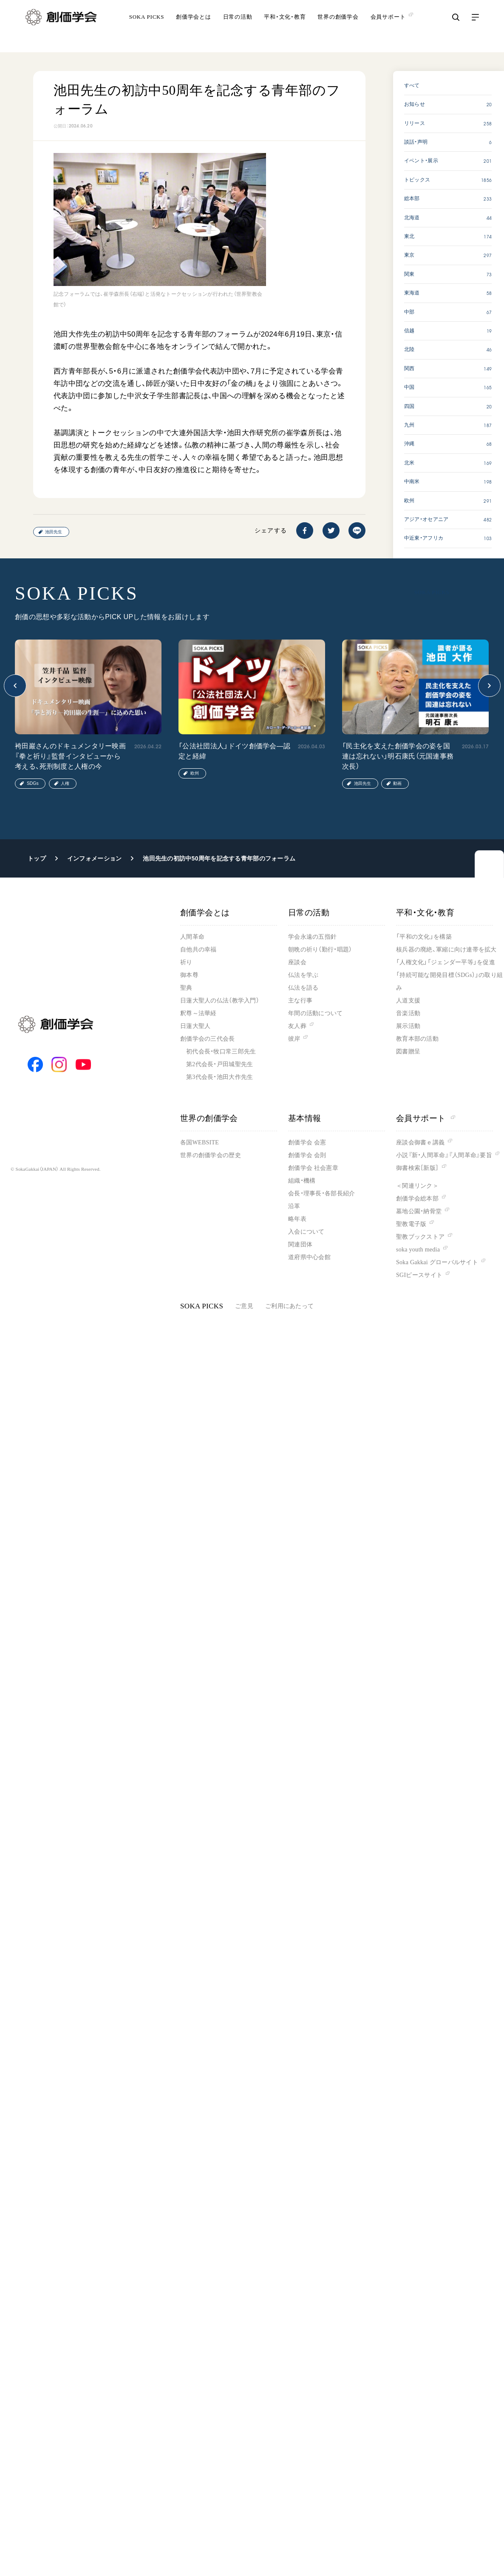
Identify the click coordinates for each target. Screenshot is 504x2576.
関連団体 (300, 1244)
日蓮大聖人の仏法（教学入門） (219, 1000)
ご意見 (244, 1306)
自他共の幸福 (198, 949)
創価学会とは (193, 27)
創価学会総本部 (417, 1198)
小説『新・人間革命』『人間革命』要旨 (444, 1155)
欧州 (194, 773)
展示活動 (408, 1026)
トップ (37, 858)
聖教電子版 (411, 1224)
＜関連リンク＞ (417, 1186)
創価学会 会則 (307, 1155)
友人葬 (297, 1026)
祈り (186, 962)
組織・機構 (301, 1181)
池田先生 (53, 531)
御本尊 (189, 975)
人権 (65, 783)
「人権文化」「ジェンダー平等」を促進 (445, 962)
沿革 (294, 1206)
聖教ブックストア (420, 1237)
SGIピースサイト (419, 1275)
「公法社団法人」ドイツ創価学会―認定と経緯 (234, 751)
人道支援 (408, 1000)
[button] (15, 685)
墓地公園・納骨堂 (419, 1211)
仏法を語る (303, 988)
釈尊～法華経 (198, 1013)
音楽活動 (408, 1013)
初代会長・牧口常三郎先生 (221, 1051)
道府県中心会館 (309, 1257)
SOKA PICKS (146, 27)
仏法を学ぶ (303, 975)
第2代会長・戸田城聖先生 (219, 1064)
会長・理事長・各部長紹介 (321, 1193)
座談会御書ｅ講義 (420, 1142)
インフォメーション (94, 858)
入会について (306, 1232)
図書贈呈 (408, 1051)
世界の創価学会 (337, 27)
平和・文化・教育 (285, 27)
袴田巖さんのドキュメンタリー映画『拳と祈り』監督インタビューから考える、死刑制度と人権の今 (70, 756)
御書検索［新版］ (417, 1168)
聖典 (186, 988)
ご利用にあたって (289, 1306)
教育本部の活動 (417, 1039)
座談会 (297, 962)
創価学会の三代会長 (207, 1039)
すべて (412, 85)
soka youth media (418, 1249)
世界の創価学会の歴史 (210, 1155)
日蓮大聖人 (195, 1026)
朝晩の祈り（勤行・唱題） (320, 949)
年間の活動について (315, 1013)
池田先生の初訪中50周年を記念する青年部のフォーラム (219, 858)
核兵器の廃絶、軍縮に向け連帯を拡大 (446, 949)
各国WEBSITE (199, 1142)
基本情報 (304, 1118)
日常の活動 (237, 27)
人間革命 (192, 937)
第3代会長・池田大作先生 (219, 1077)
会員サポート (425, 1118)
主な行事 (300, 1000)
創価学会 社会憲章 (313, 1168)
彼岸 (294, 1039)
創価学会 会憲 (307, 1142)
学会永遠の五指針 (312, 937)
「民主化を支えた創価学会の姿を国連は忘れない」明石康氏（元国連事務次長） (397, 756)
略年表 (297, 1219)
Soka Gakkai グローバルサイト (437, 1262)
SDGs (33, 783)
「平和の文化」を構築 (424, 937)
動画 (397, 783)
